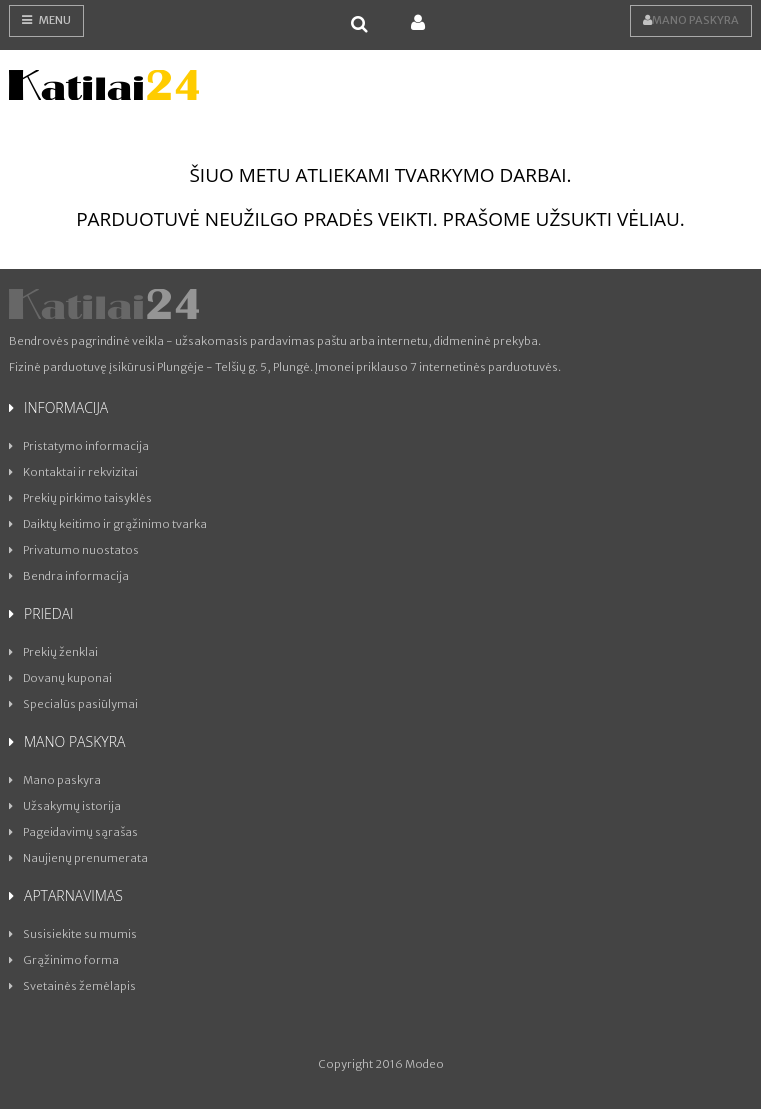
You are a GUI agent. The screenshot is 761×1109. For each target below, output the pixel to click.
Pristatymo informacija (79, 446)
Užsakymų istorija (65, 806)
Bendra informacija (69, 576)
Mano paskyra (691, 20)
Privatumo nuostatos (74, 550)
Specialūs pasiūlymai (73, 704)
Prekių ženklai (53, 652)
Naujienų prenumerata (78, 858)
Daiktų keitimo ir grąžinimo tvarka (108, 524)
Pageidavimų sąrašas (73, 832)
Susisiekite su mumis (73, 934)
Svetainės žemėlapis (72, 986)
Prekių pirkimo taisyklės (80, 498)
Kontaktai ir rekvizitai (73, 472)
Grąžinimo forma (64, 960)
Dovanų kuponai (60, 678)
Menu (46, 20)
